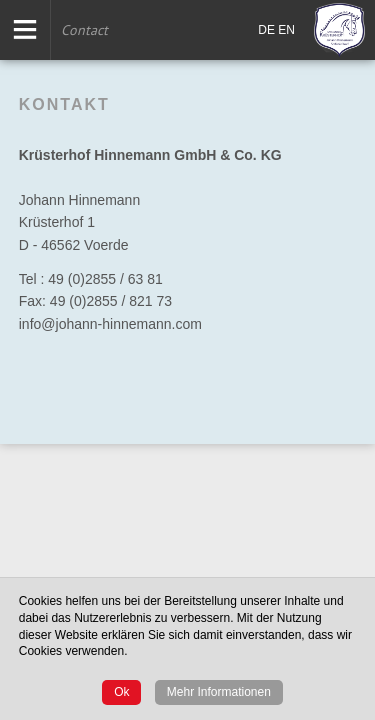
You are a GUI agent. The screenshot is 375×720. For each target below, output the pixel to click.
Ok (121, 692)
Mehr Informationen (219, 692)
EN (286, 30)
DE (266, 30)
